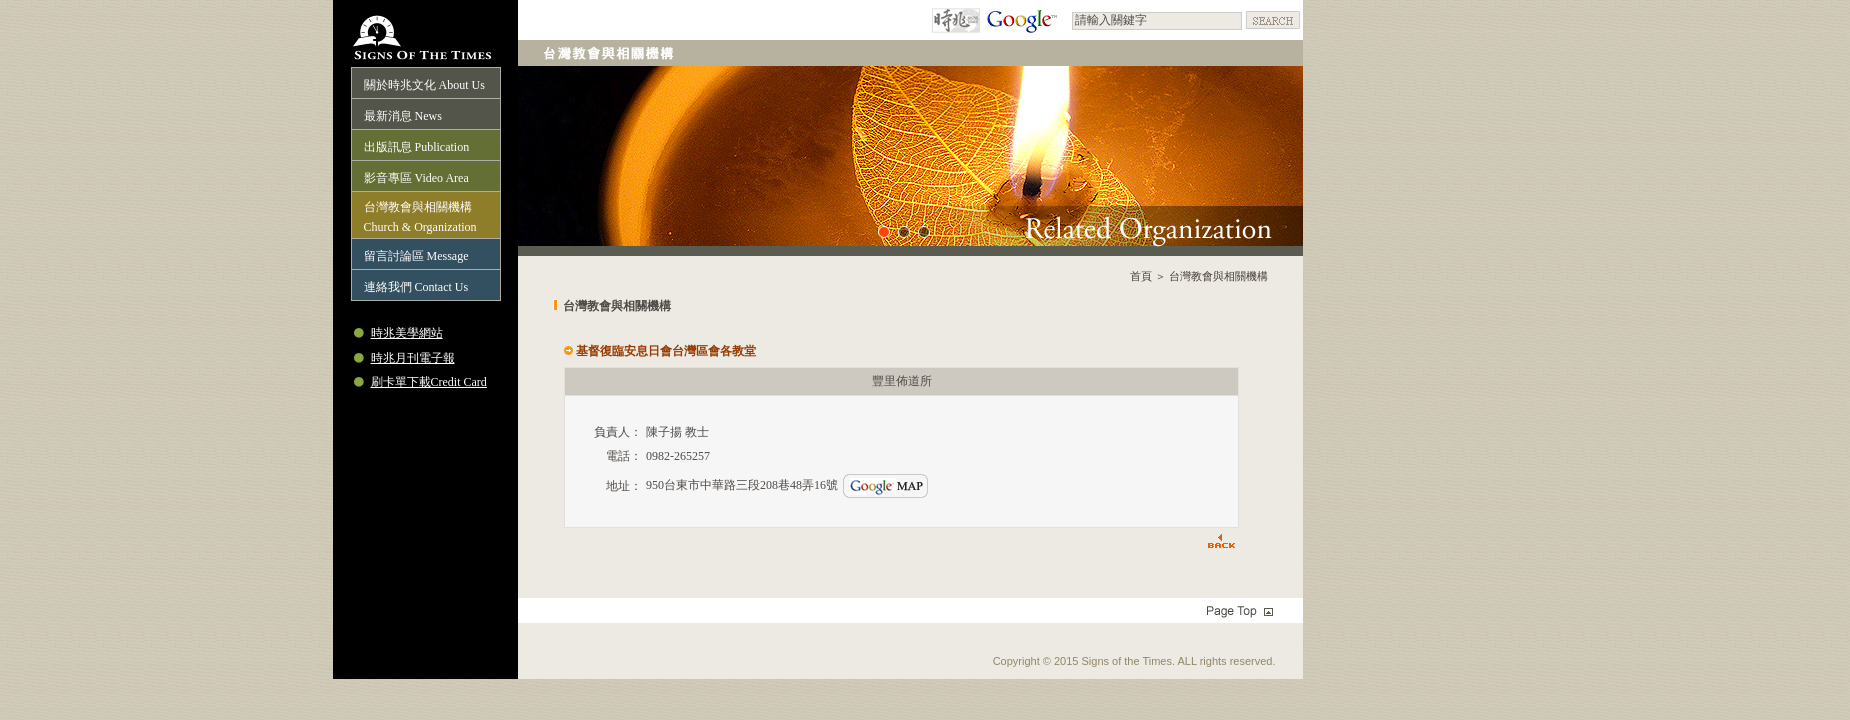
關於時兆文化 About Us (424, 85)
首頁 (1141, 276)
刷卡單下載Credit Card (429, 382)
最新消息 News (403, 116)
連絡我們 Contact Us (416, 287)
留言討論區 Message (416, 256)
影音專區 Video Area (416, 178)
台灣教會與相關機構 (1218, 276)
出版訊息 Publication (417, 147)
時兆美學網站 (407, 333)
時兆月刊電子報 (413, 358)
